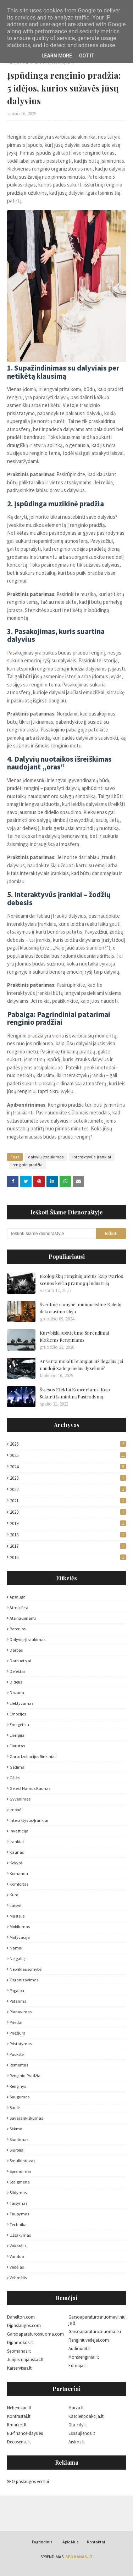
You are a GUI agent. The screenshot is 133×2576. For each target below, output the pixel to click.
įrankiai (17, 1841)
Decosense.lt (19, 2442)
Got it (86, 56)
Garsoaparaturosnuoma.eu (94, 2332)
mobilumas (20, 1926)
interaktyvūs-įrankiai (91, 1156)
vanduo (17, 2256)
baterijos (18, 1628)
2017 (68, 1546)
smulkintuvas (22, 2160)
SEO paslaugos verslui (28, 2481)
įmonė (15, 1809)
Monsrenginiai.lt (83, 2357)
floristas (17, 1745)
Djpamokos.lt (20, 2342)
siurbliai (17, 2150)
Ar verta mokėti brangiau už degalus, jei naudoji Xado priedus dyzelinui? (81, 1364)
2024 (68, 1467)
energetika (19, 1724)
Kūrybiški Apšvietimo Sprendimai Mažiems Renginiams (74, 1336)
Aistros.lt (76, 2442)
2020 (68, 1512)
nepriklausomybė (25, 1969)
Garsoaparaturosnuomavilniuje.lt (97, 2320)
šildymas (18, 2192)
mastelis (17, 1916)
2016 (68, 1557)
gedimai (18, 1767)
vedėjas (17, 2267)
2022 (68, 1489)
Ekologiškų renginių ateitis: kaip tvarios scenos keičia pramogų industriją (81, 1279)
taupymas (19, 2213)
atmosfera (19, 1607)
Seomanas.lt (19, 2351)
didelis (16, 1682)
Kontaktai (96, 2541)
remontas (19, 2065)
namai (16, 1948)
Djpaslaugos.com (24, 2325)
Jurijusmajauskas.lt (25, 2360)
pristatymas (21, 2043)
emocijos (18, 1714)
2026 (68, 1444)
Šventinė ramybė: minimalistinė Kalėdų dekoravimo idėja (81, 1307)
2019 (68, 1523)
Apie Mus (70, 2541)
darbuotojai (20, 1660)
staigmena (20, 2182)
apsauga (18, 1596)
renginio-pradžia (27, 1164)
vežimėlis (18, 2277)
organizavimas (24, 1979)
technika (18, 2224)
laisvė (15, 1905)
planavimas (21, 2011)
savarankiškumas (26, 2118)
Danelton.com (21, 2317)
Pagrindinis (42, 2541)
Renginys (18, 2086)
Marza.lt (76, 2408)
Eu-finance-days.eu (25, 2433)
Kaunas (17, 1852)
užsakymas (20, 2235)
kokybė (16, 1862)
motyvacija (20, 1937)
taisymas (18, 2203)
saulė (15, 2107)
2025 (68, 1455)
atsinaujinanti (23, 1618)
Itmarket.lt (17, 2425)
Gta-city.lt (77, 2425)
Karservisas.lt (19, 2368)
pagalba (17, 1990)
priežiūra (18, 2033)
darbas (16, 1650)
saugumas (19, 2096)
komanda (19, 1873)
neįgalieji (18, 1958)
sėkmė (16, 2128)
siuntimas (19, 2139)
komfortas (19, 1884)
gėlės (15, 1777)
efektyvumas (21, 1703)
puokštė (17, 2054)
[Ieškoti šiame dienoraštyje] (51, 1233)
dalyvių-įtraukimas (45, 1156)
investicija (19, 1831)
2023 (68, 1478)
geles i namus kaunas (30, 1788)
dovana (17, 1692)
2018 (68, 1535)
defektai (17, 1671)
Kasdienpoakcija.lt (86, 2416)
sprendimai (20, 2171)
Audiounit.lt (79, 2349)
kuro (14, 1894)
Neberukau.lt (19, 2408)
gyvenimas (20, 1799)
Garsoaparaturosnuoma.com (35, 2334)
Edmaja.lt (77, 2366)
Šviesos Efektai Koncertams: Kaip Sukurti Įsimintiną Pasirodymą (75, 1393)
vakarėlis (18, 2245)
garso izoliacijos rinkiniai (33, 1756)
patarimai (19, 2001)
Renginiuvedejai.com (88, 2340)
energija (17, 1735)
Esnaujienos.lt (81, 2433)
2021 (68, 1501)
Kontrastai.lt (19, 2416)
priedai (16, 2022)
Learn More (56, 56)
